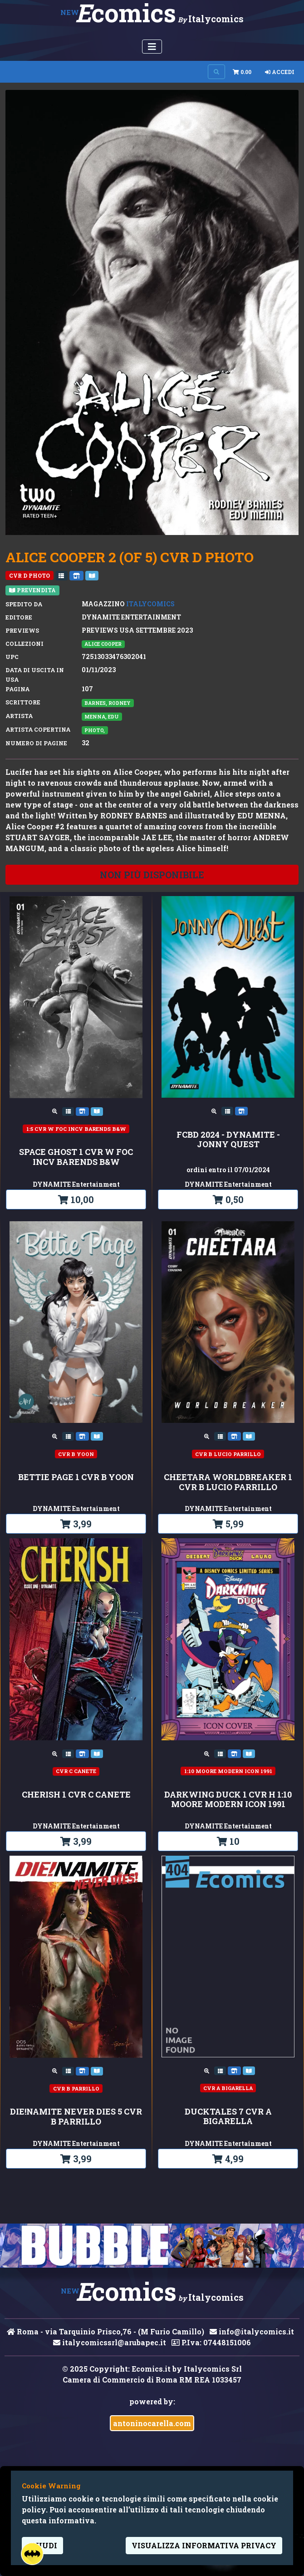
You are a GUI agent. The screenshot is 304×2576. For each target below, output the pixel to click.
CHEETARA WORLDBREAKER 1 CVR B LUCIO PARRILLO (228, 1482)
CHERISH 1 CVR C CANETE (76, 1795)
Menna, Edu (101, 716)
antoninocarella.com (152, 2423)
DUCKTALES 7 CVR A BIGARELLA (228, 2116)
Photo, (94, 730)
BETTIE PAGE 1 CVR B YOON (76, 1477)
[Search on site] (216, 71)
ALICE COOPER (103, 644)
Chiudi (42, 2545)
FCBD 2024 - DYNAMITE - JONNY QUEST (228, 1139)
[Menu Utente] (152, 47)
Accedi (279, 71)
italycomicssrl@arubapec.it (109, 2342)
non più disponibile (152, 875)
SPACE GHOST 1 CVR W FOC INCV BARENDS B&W (76, 1157)
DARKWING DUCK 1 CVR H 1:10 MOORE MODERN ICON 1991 (228, 1799)
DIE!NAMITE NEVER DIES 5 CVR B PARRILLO (76, 2116)
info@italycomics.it (252, 2331)
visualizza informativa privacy (204, 2545)
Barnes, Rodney (107, 703)
